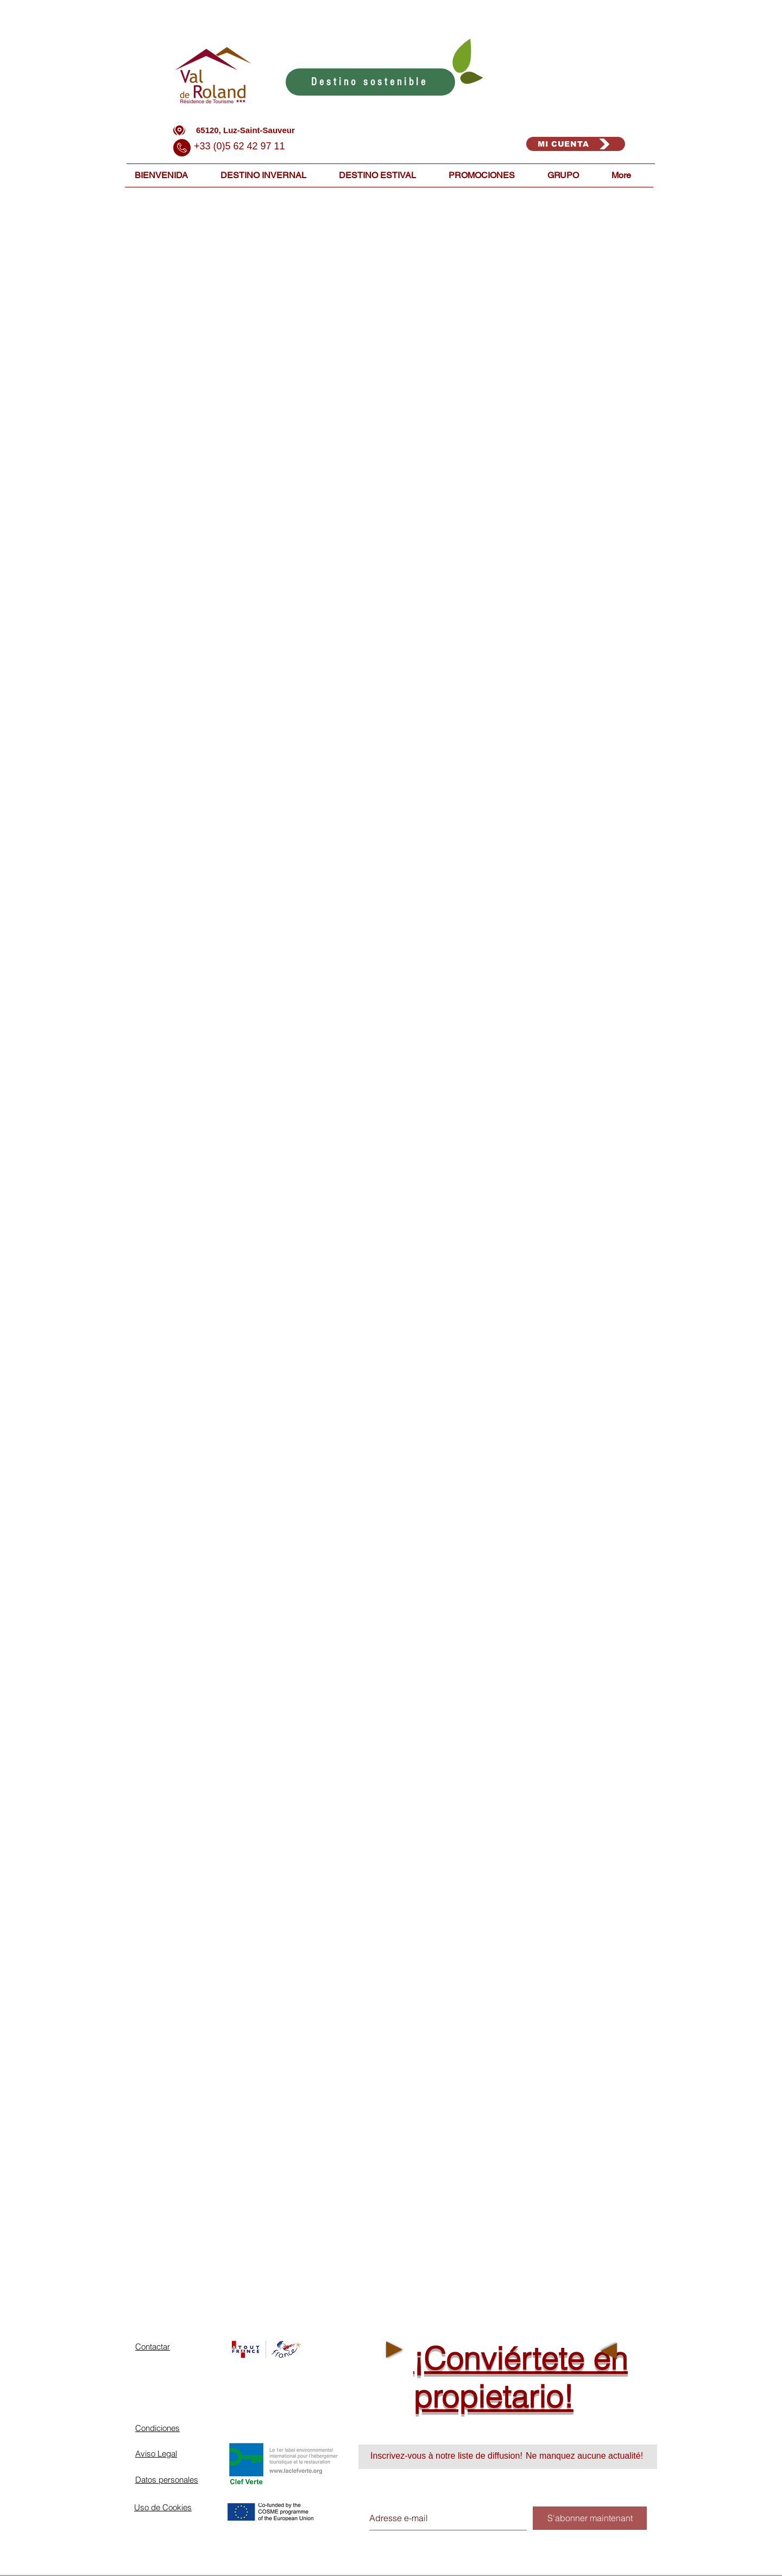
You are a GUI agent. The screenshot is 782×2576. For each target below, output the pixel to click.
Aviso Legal (156, 2453)
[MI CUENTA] (575, 144)
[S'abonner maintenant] (590, 2518)
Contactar (152, 2346)
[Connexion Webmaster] (607, 2570)
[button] (271, 175)
